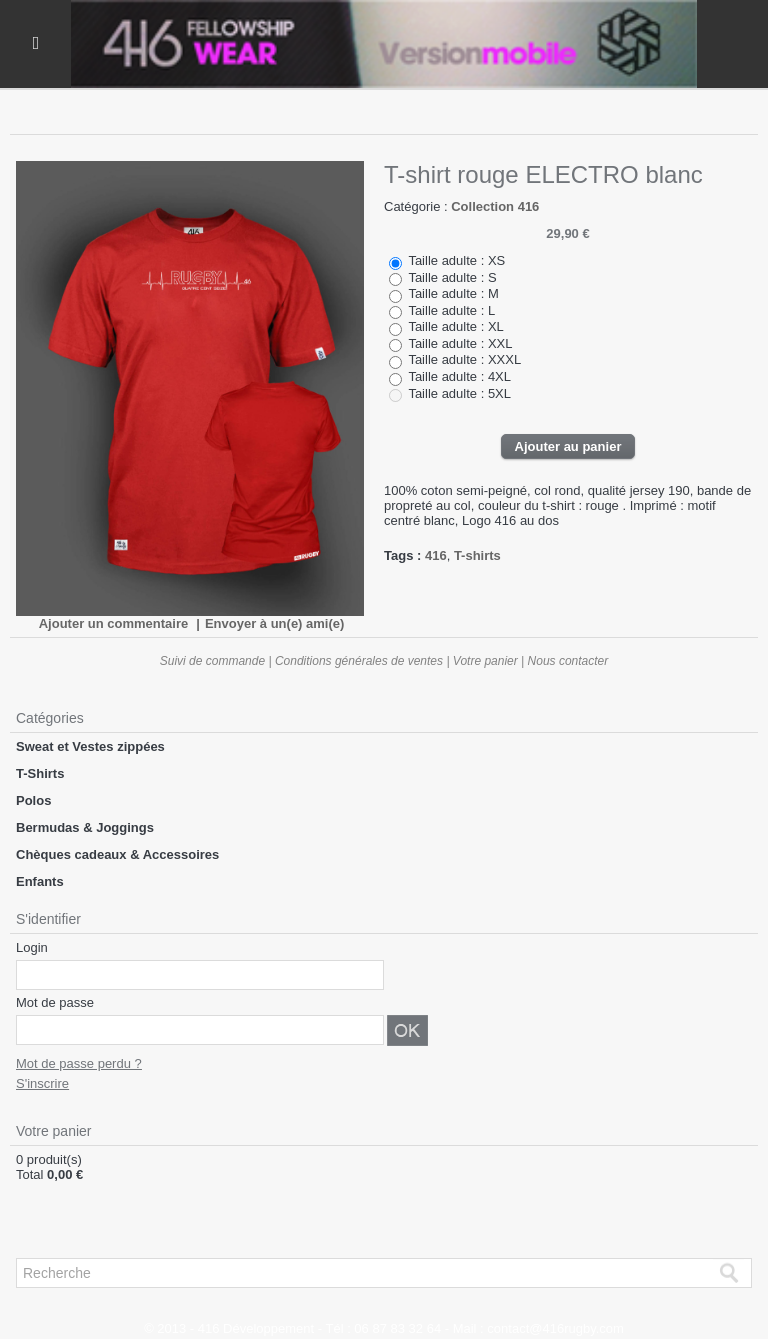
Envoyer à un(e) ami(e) (274, 623)
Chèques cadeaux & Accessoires (117, 854)
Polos (33, 800)
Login (32, 947)
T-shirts (477, 555)
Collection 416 (495, 206)
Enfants (40, 881)
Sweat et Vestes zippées (90, 746)
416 (436, 555)
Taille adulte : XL (455, 326)
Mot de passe (55, 1002)
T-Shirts (40, 773)
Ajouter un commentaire (114, 623)
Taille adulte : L (451, 310)
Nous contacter (568, 661)
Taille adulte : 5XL (459, 393)
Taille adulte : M (453, 293)
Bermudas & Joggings (85, 827)
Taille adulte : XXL (460, 343)
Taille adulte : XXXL (464, 359)
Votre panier (485, 661)
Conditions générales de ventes (359, 661)
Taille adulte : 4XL (459, 376)
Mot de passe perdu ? (79, 1063)
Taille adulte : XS (456, 260)
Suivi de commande (212, 661)
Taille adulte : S (452, 277)
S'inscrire (42, 1083)
